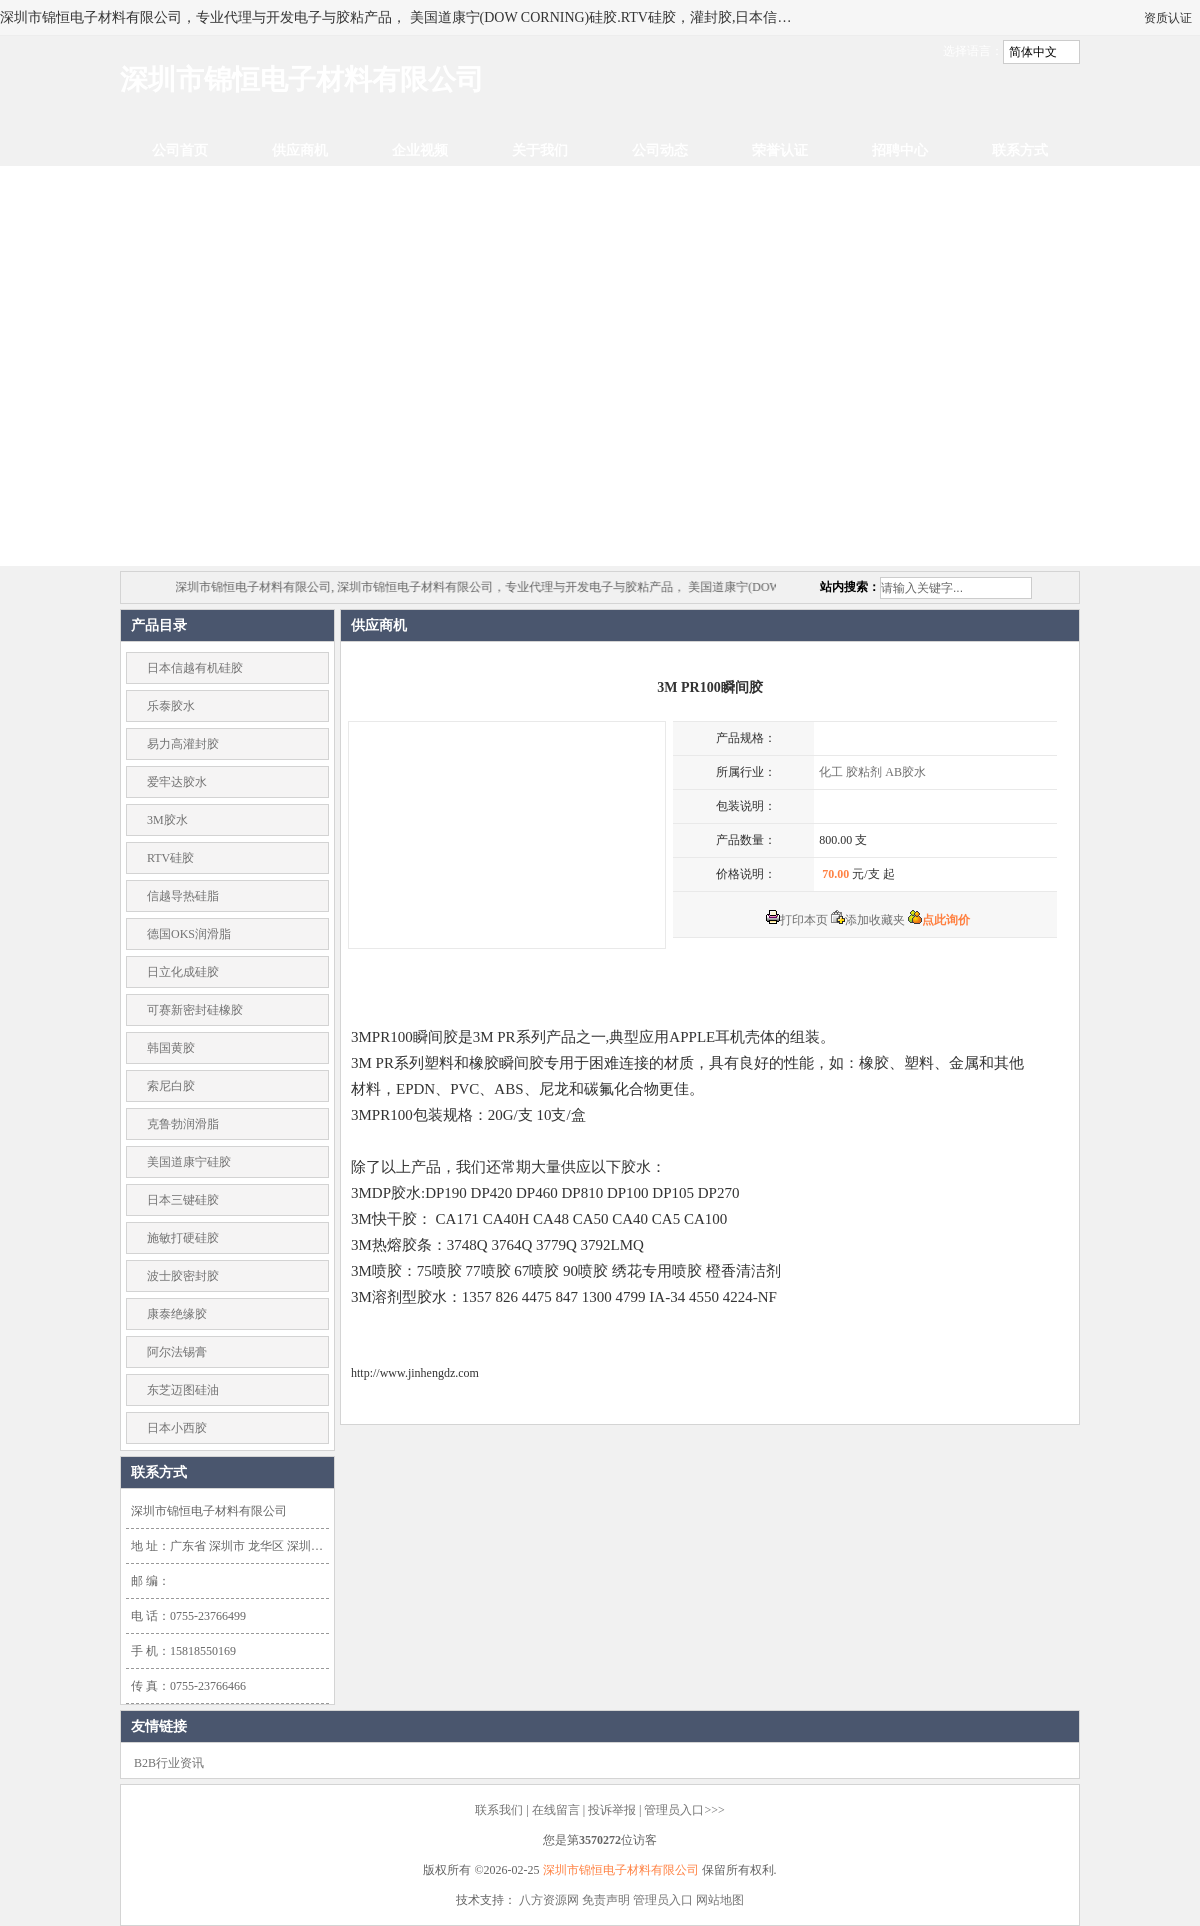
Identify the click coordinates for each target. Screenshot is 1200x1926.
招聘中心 (900, 150)
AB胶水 (905, 772)
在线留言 (556, 1810)
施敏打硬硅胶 (183, 1238)
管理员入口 (663, 1900)
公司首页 (180, 150)
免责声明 (606, 1900)
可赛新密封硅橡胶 (195, 1010)
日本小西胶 (177, 1428)
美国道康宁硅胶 (189, 1162)
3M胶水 (167, 820)
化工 (831, 772)
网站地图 (720, 1900)
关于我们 (540, 150)
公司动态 (660, 150)
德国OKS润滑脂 (189, 934)
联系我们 (499, 1810)
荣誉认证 (780, 150)
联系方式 (1020, 150)
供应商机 (300, 150)
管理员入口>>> (684, 1810)
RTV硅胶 (170, 858)
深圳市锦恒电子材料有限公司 (621, 1870)
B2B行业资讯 (169, 1763)
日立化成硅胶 (183, 972)
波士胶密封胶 (183, 1276)
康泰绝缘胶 (177, 1314)
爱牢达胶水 (177, 782)
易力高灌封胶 (183, 744)
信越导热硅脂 (183, 896)
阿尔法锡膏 (177, 1352)
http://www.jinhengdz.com (415, 1373)
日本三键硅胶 (183, 1200)
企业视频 (420, 150)
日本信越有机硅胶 (195, 668)
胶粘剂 (864, 772)
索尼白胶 (171, 1086)
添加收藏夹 (868, 920)
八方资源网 (549, 1900)
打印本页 (797, 920)
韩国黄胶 (171, 1048)
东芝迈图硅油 (183, 1390)
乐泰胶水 (171, 706)
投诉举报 (612, 1810)
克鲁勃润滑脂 (183, 1124)
